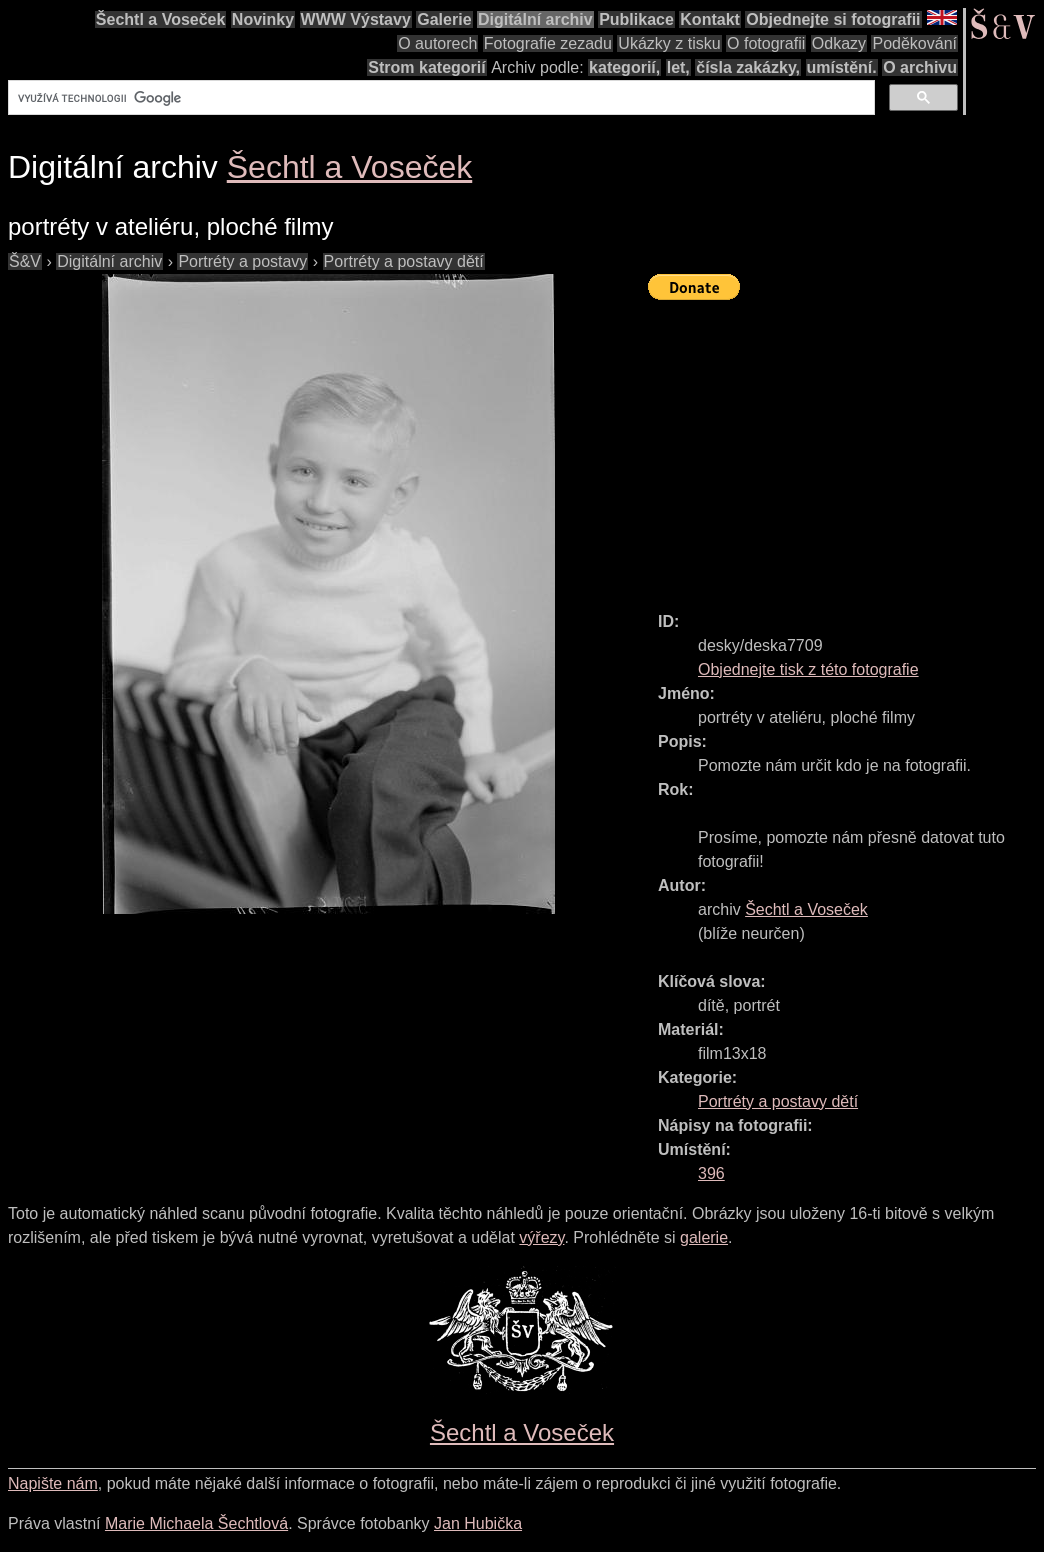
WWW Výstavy (356, 19)
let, (678, 67)
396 (711, 1173)
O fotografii (766, 43)
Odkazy (839, 43)
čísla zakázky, (748, 67)
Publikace (636, 19)
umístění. (842, 67)
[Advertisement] (846, 447)
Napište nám (53, 1483)
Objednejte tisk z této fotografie (808, 669)
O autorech (437, 43)
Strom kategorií (426, 67)
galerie (704, 1237)
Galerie (444, 19)
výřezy (541, 1237)
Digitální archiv (535, 19)
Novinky (263, 19)
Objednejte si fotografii (833, 19)
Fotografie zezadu (548, 43)
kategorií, (624, 67)
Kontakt (710, 19)
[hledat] (439, 98)
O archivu (920, 67)
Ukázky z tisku (669, 43)
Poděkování (914, 43)
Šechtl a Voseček (161, 19)
